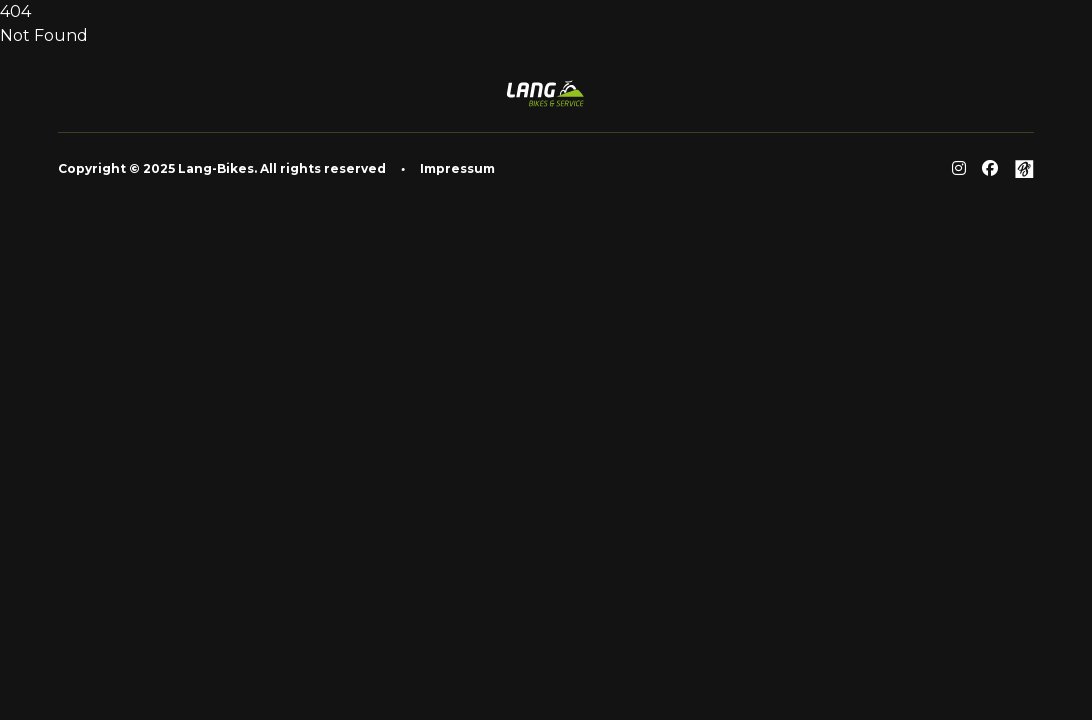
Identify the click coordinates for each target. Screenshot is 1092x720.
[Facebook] (990, 169)
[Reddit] (959, 169)
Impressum (457, 168)
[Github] (1024, 169)
